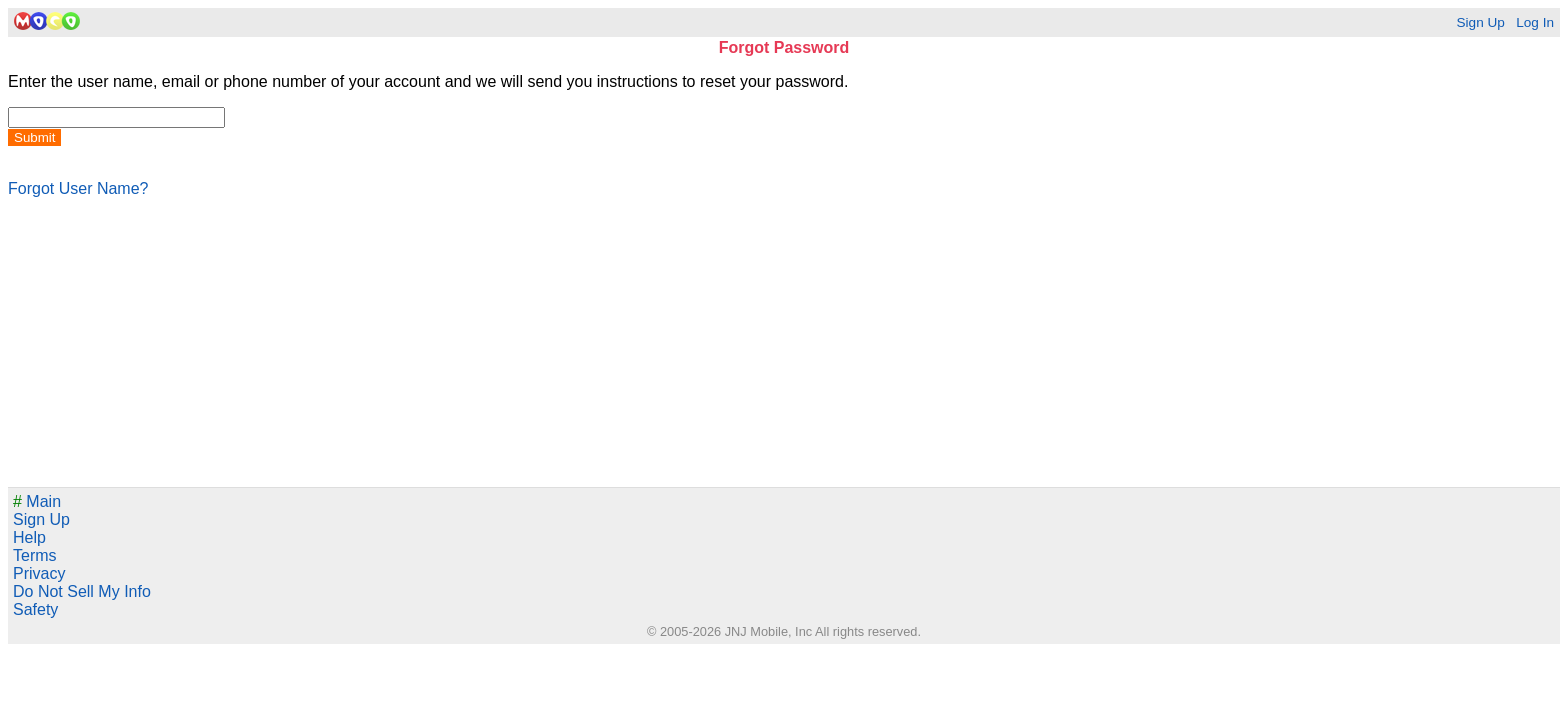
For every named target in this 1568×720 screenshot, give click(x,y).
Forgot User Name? (78, 188)
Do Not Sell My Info (82, 591)
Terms (35, 555)
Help (29, 537)
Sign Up (1480, 22)
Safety (35, 609)
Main (37, 501)
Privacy (39, 573)
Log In (1535, 22)
